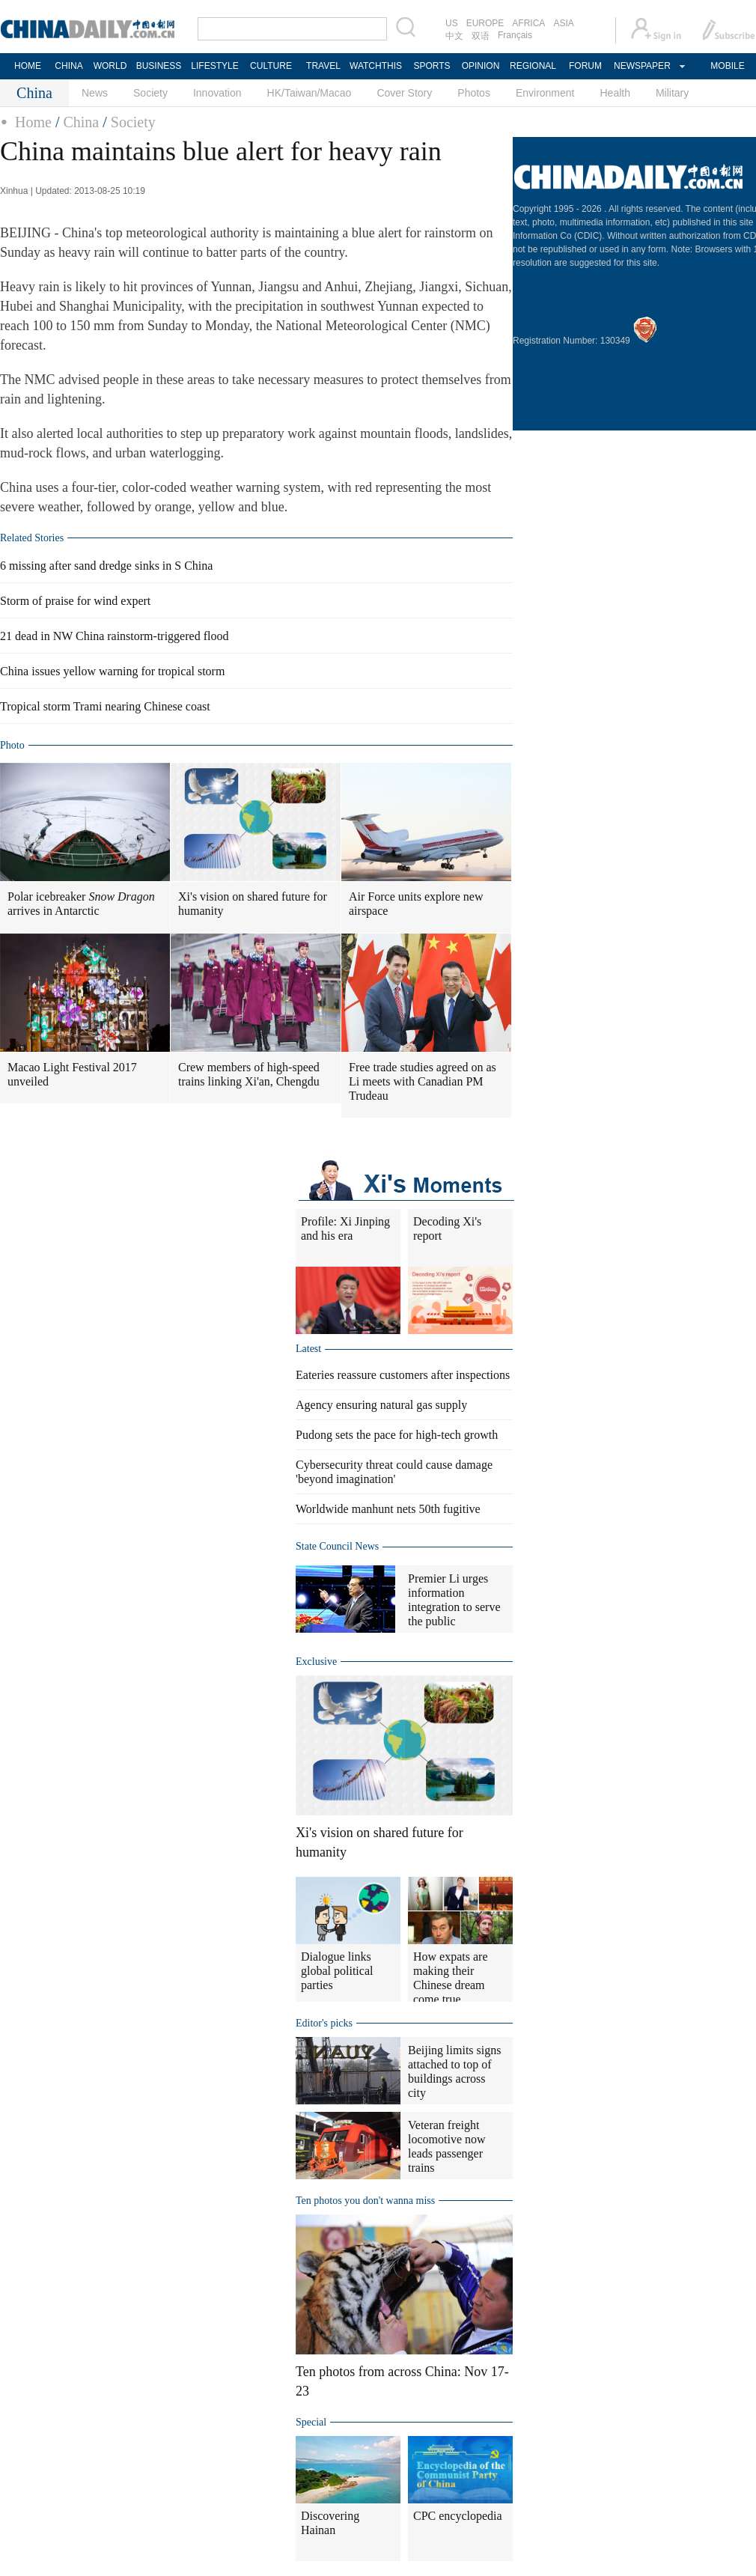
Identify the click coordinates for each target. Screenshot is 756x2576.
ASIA (563, 23)
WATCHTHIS (376, 66)
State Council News (337, 1546)
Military (672, 93)
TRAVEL (323, 66)
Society (150, 93)
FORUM (585, 66)
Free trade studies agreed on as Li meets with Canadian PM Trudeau (422, 1081)
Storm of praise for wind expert (75, 600)
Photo (12, 745)
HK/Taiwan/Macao (309, 93)
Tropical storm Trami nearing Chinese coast (105, 706)
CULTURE (271, 66)
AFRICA (528, 23)
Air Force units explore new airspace (416, 903)
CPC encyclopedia (457, 2515)
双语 (481, 36)
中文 (454, 36)
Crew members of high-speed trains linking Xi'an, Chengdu (249, 1074)
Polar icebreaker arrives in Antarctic (81, 903)
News (95, 93)
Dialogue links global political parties (337, 1970)
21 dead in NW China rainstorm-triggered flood (114, 636)
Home (33, 122)
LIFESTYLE (214, 66)
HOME (27, 66)
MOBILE (727, 66)
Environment (545, 93)
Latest (308, 1348)
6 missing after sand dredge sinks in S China (106, 565)
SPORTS (431, 66)
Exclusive (316, 1661)
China (81, 122)
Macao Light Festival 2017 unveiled (72, 1074)
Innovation (217, 93)
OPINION (481, 66)
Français (515, 35)
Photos (473, 93)
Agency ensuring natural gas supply (381, 1404)
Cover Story (404, 93)
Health (615, 93)
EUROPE (485, 23)
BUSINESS (159, 66)
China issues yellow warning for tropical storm (112, 671)
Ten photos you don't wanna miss (365, 2200)
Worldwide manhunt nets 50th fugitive (388, 1508)
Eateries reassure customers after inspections (403, 1374)
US (451, 23)
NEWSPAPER (641, 66)
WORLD (110, 66)
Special (311, 2422)
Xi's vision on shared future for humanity (252, 903)
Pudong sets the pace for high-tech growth (397, 1434)
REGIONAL (533, 66)
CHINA (68, 66)
